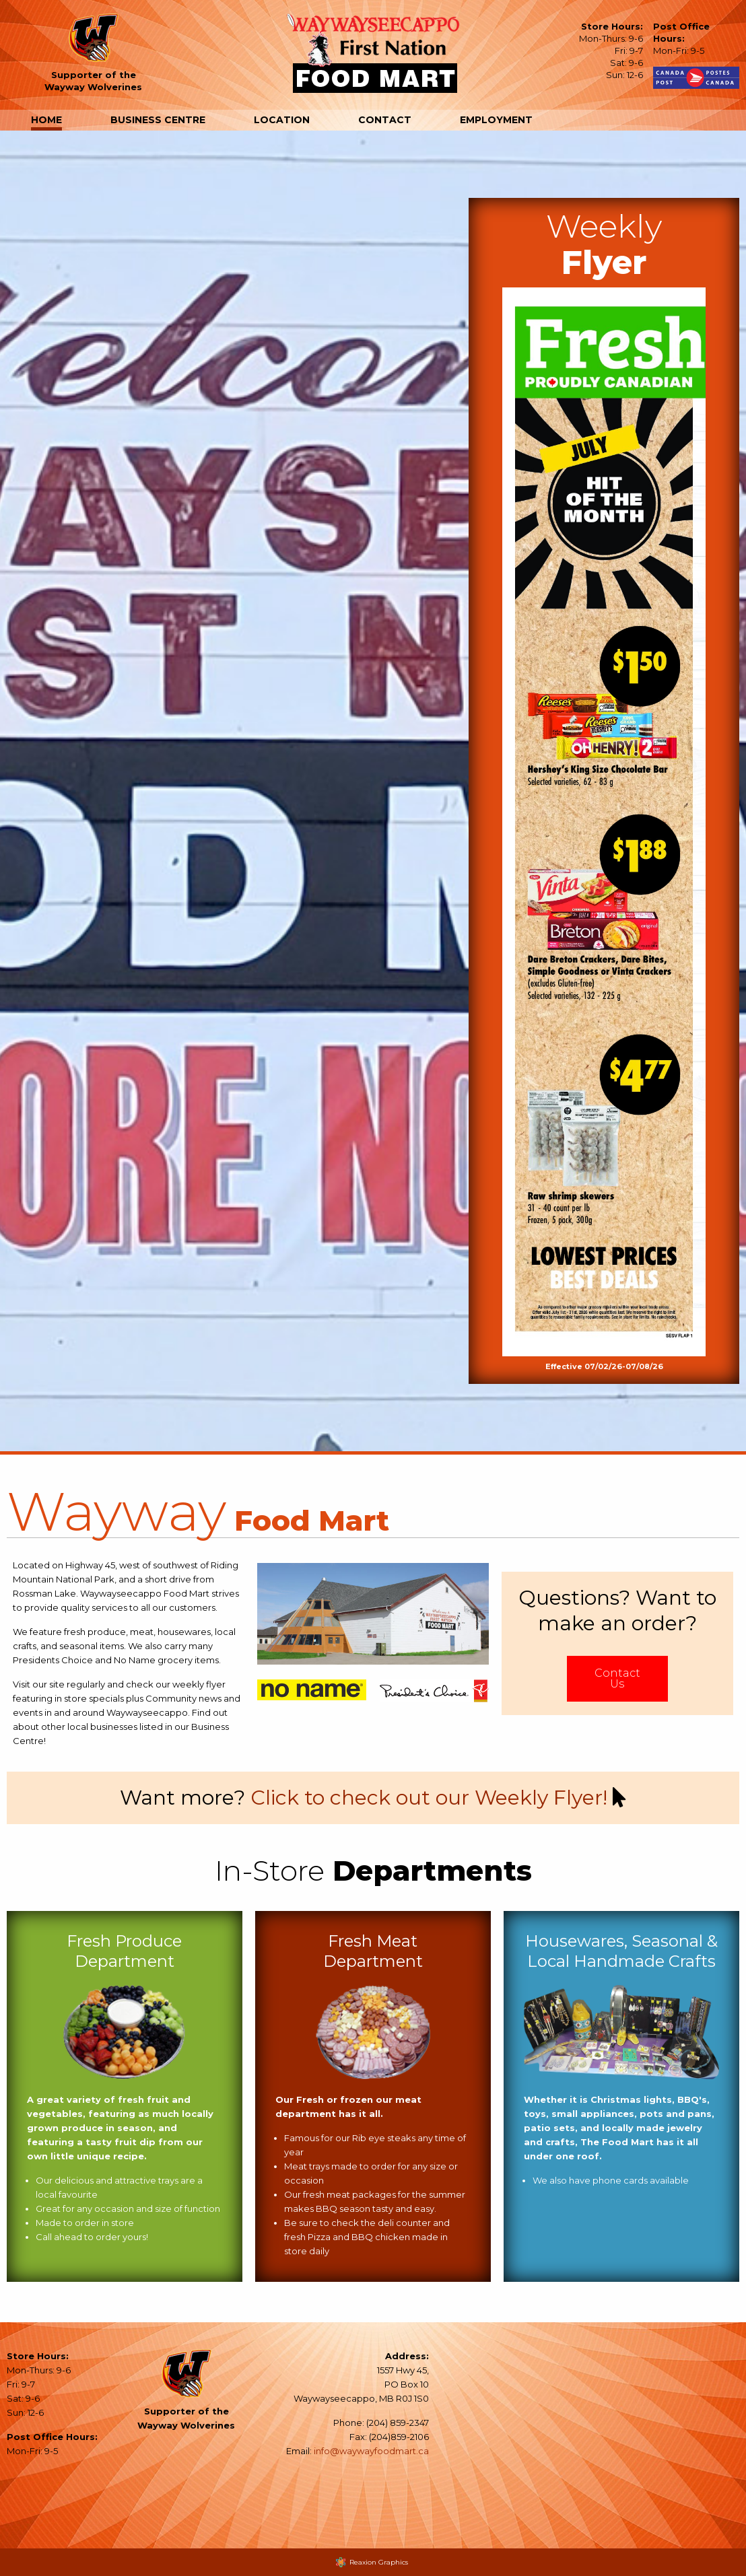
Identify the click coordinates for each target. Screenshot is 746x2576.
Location (282, 120)
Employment (496, 120)
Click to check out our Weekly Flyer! (428, 1797)
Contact (384, 120)
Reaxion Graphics (378, 2562)
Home (46, 120)
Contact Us (617, 1679)
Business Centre (157, 120)
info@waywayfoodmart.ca (371, 2450)
